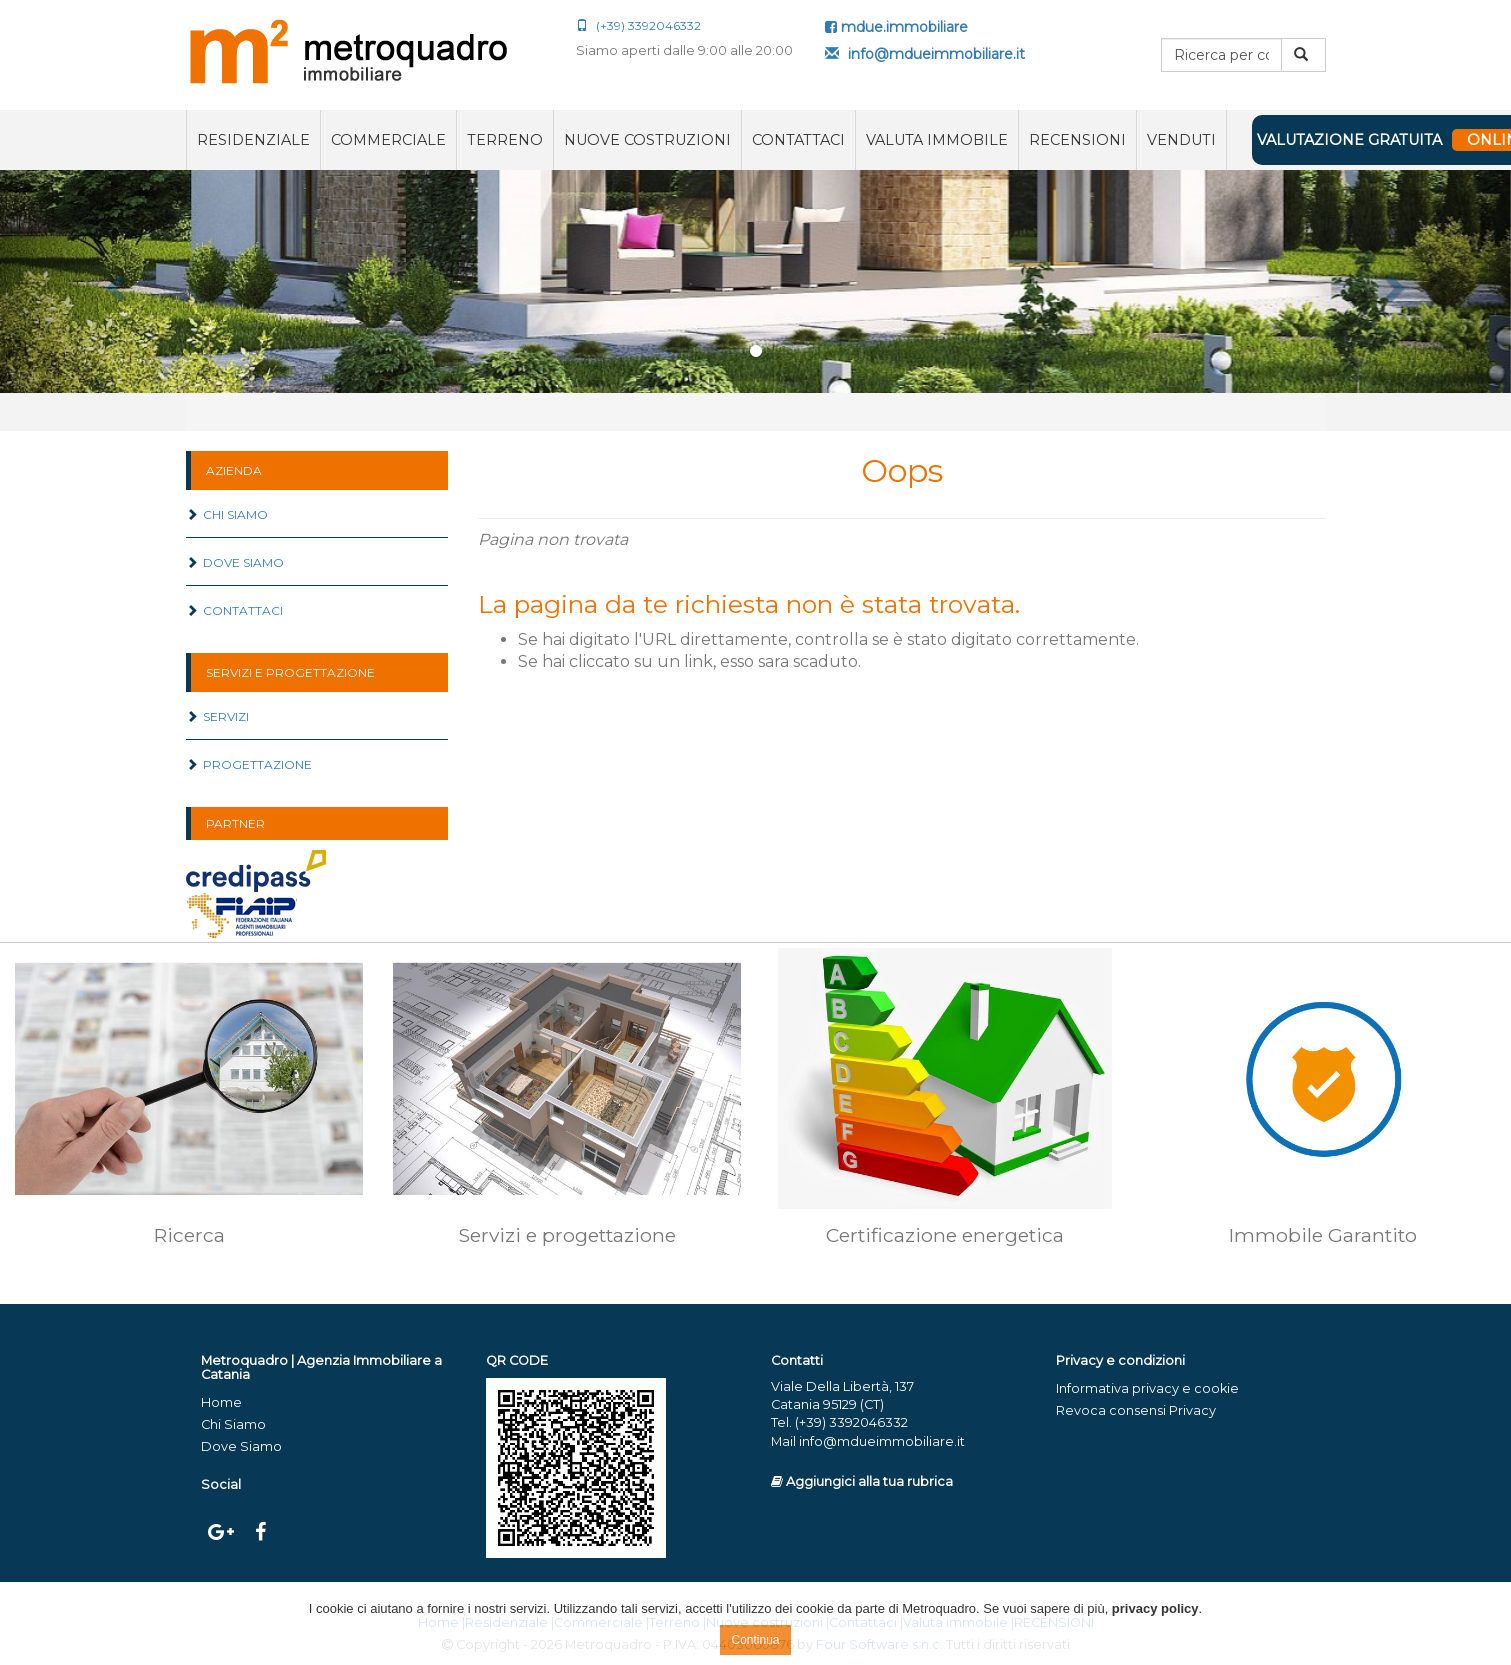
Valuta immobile (937, 140)
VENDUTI (1181, 140)
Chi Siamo (227, 514)
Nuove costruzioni (647, 140)
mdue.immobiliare (896, 27)
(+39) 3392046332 (638, 25)
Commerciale (388, 140)
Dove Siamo (235, 562)
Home (221, 1402)
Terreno (505, 140)
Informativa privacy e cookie (1147, 1388)
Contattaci (798, 140)
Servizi (217, 716)
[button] (113, 281)
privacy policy (1155, 1608)
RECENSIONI (1077, 140)
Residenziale (253, 140)
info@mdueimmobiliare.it (925, 54)
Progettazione (249, 764)
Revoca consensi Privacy (1136, 1410)
